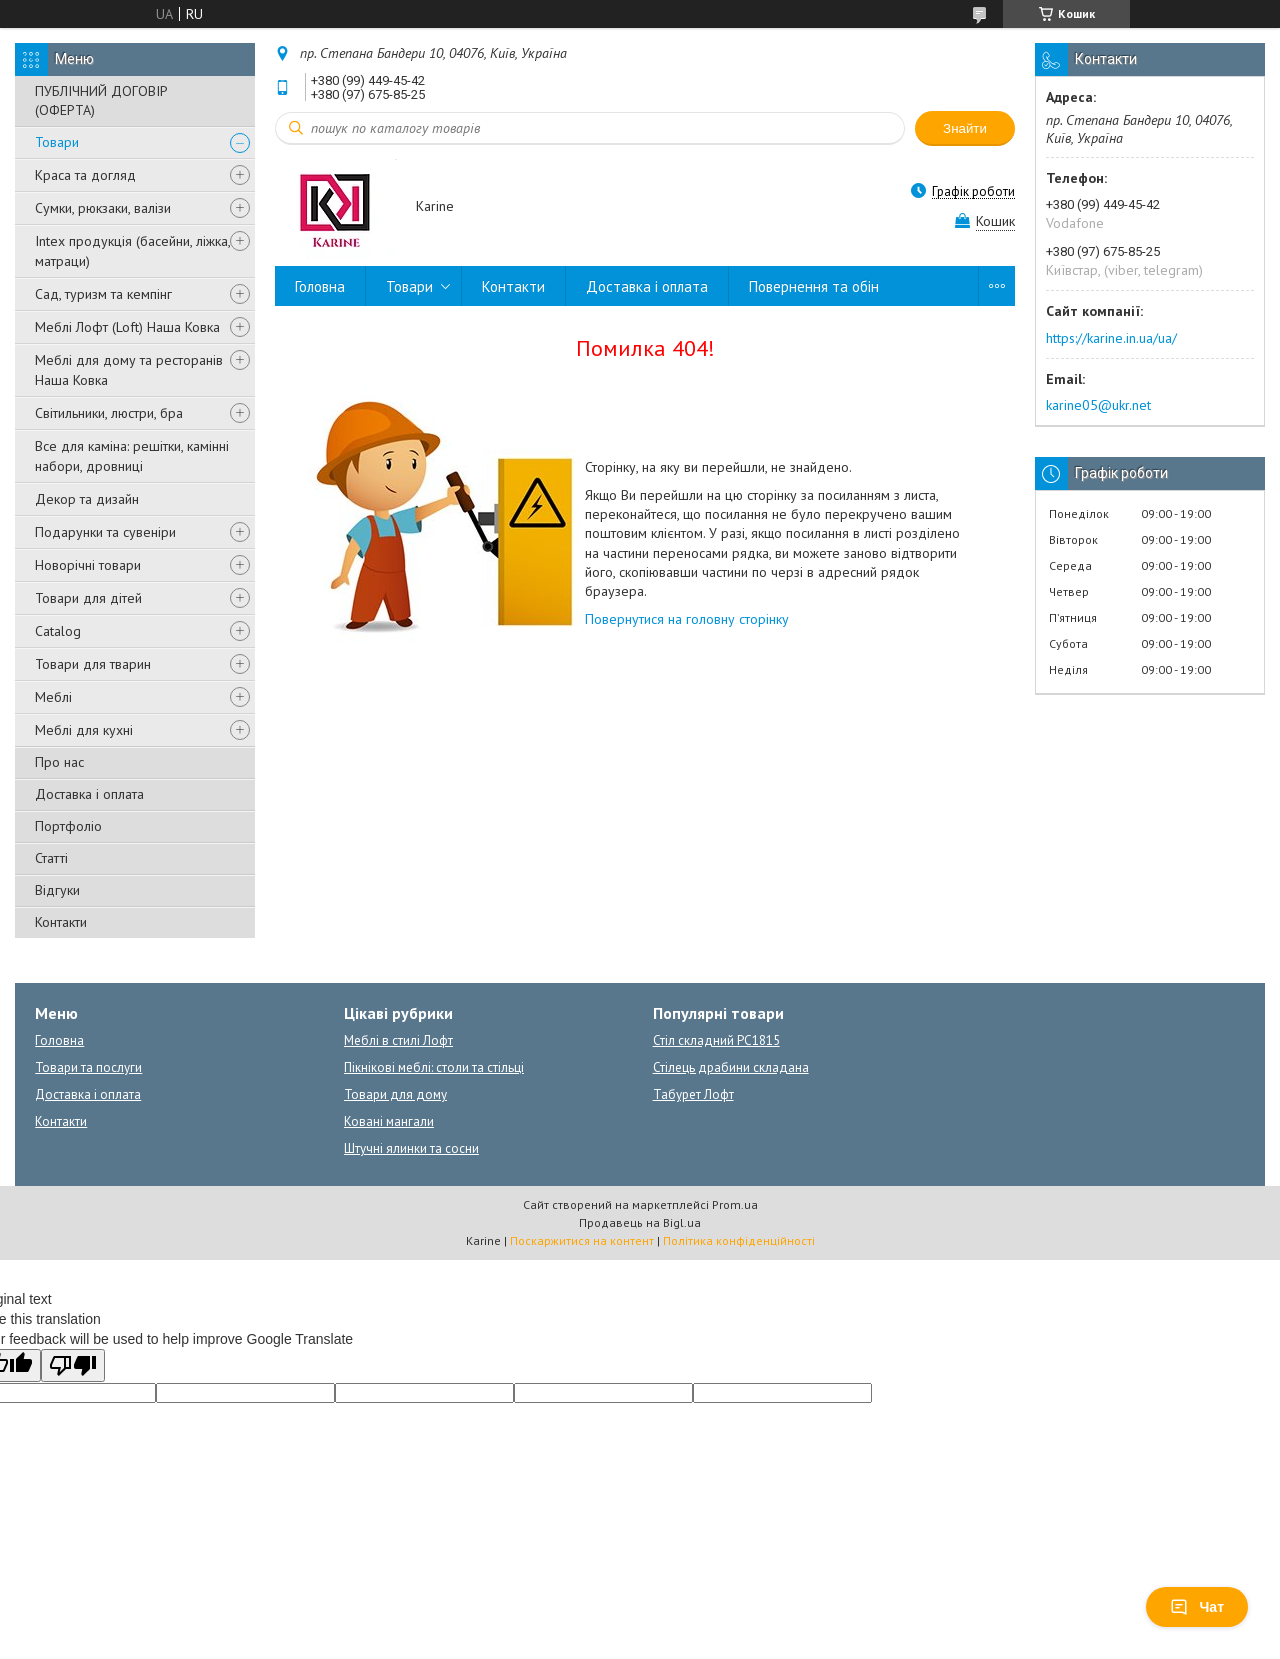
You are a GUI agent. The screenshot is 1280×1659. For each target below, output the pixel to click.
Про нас (59, 762)
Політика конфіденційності (739, 1240)
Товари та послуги (88, 1067)
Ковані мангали (389, 1121)
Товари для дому (395, 1094)
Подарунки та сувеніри (105, 532)
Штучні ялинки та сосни (411, 1148)
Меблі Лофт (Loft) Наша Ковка (127, 327)
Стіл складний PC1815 (716, 1040)
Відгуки (57, 890)
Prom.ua (735, 1204)
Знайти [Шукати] (965, 128)
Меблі (53, 697)
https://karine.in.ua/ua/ (1111, 338)
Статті (51, 858)
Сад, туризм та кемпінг (103, 294)
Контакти (61, 922)
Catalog (58, 631)
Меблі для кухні (84, 730)
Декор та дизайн (87, 499)
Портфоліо (68, 826)
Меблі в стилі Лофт (398, 1040)
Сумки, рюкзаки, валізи (103, 208)
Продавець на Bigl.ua (640, 1222)
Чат (1197, 1607)
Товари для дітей (88, 598)
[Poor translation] (73, 1365)
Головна (320, 286)
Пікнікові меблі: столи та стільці (434, 1067)
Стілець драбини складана (731, 1067)
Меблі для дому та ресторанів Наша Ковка (129, 370)
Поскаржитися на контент (582, 1240)
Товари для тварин (93, 664)
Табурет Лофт (693, 1094)
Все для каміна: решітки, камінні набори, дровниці (132, 456)
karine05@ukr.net (1098, 405)
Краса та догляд (85, 175)
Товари (57, 142)
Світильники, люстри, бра (109, 413)
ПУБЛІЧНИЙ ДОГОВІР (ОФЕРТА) (101, 100)
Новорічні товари (88, 565)
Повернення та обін (814, 286)
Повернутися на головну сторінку (687, 619)
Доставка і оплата (89, 794)
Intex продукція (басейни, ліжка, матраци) (132, 251)
